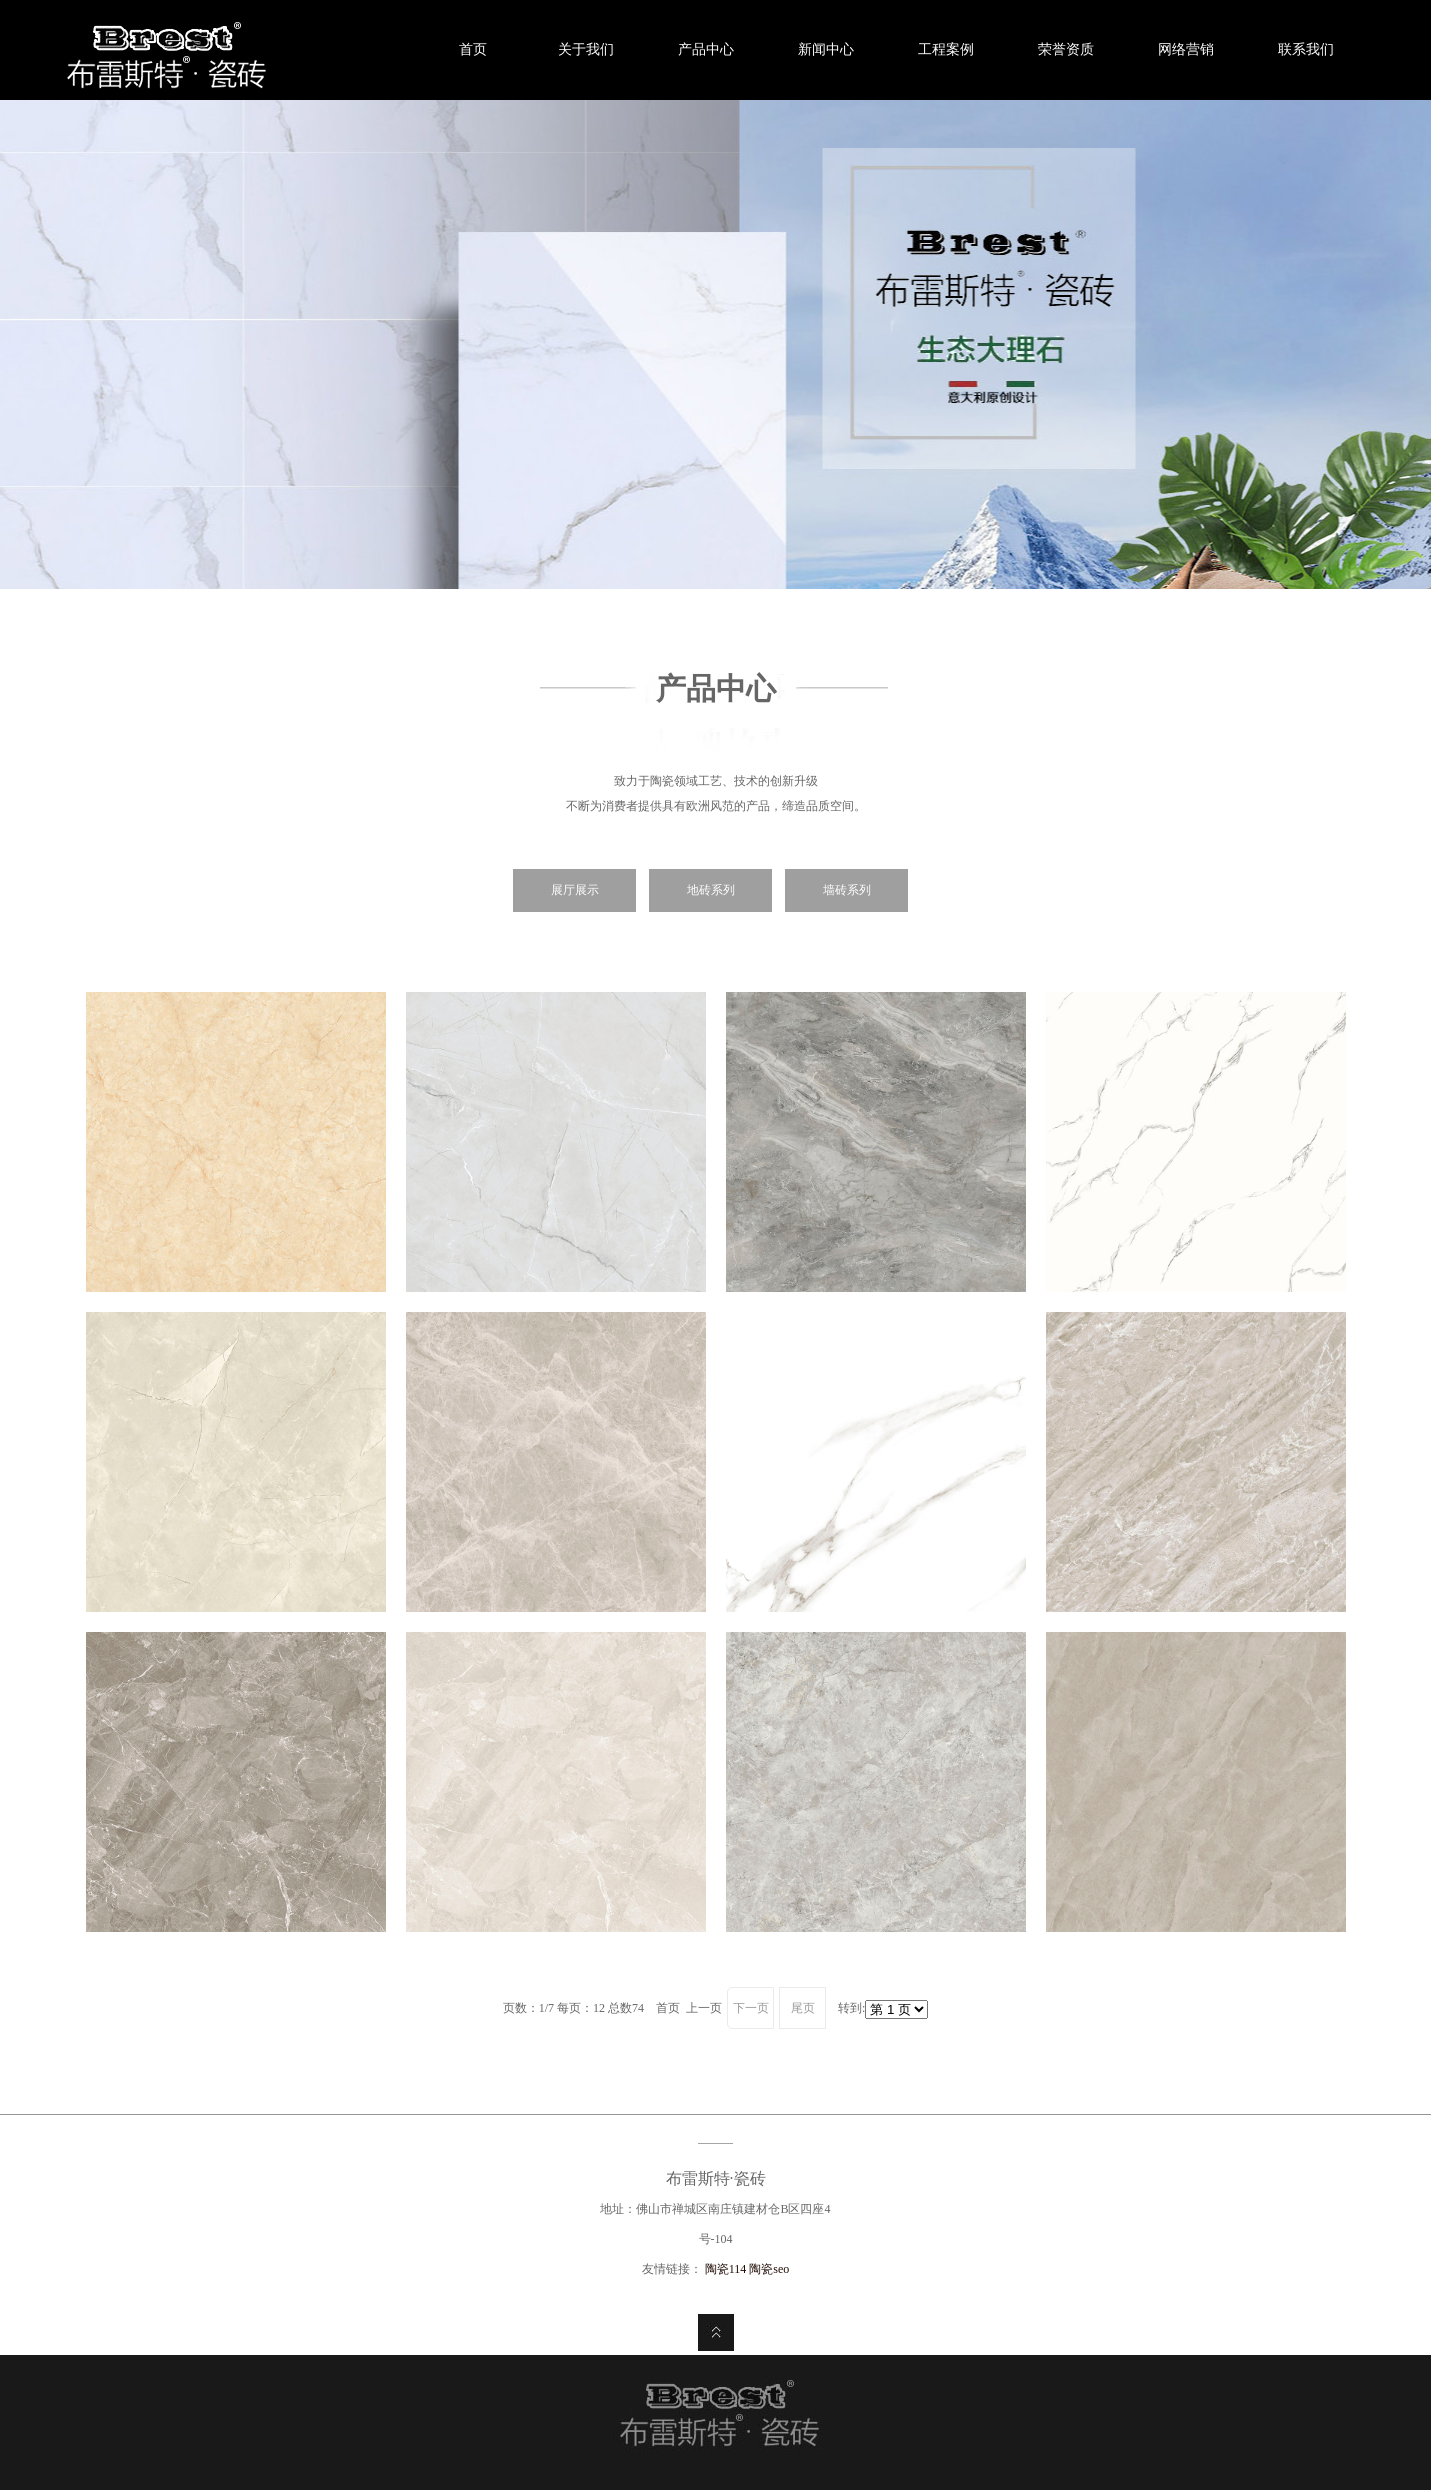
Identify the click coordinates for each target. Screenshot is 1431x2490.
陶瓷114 (727, 2269)
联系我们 (1306, 49)
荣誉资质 (1066, 49)
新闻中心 (826, 49)
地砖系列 (711, 890)
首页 (466, 49)
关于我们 (586, 49)
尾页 (803, 2008)
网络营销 (1186, 49)
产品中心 (706, 49)
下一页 (751, 2008)
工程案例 (946, 49)
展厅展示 (575, 890)
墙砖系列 (847, 890)
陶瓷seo (769, 2269)
